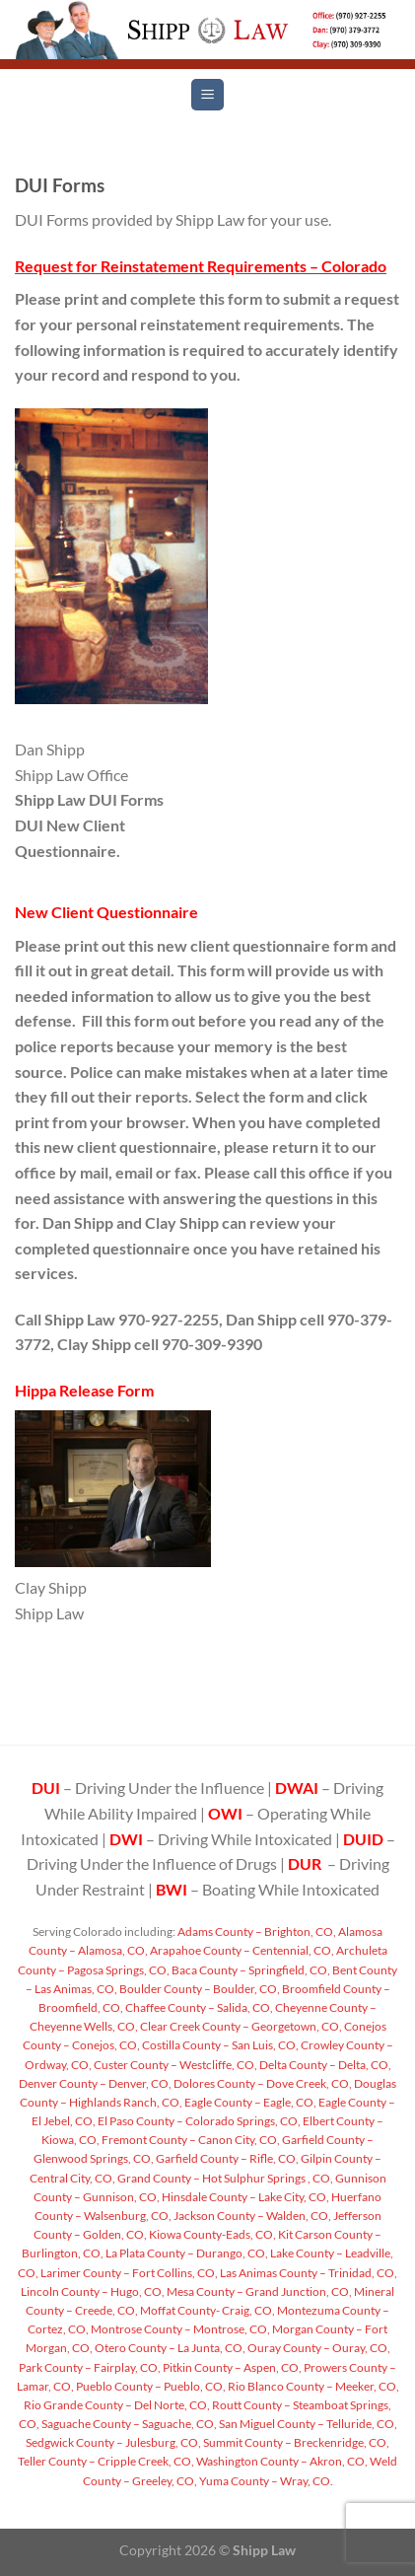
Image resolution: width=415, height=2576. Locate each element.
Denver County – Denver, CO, (95, 2083)
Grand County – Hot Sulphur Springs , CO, (224, 2178)
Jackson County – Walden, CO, (251, 2215)
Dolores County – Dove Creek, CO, (262, 2083)
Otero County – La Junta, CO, (169, 2347)
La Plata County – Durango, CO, (186, 2253)
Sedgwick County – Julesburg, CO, (113, 2442)
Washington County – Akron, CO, (281, 2461)
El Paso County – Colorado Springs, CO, (198, 2120)
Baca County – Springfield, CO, (250, 1970)
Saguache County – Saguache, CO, (128, 2423)
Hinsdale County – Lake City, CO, (244, 2196)
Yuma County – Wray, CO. (265, 2480)
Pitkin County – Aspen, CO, (231, 2367)
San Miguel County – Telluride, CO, (307, 2423)
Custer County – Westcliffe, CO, (174, 2064)
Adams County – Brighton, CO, (255, 1931)
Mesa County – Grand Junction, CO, (258, 2291)
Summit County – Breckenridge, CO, (295, 2442)
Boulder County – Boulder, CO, (198, 1988)
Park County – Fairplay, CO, (90, 2367)
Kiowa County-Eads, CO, (211, 2234)
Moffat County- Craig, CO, (206, 2310)
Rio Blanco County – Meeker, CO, (312, 2386)
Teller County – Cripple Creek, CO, (106, 2461)
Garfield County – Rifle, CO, (226, 2158)
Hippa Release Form (84, 1390)
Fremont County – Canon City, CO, (190, 2139)
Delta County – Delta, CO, (324, 2064)
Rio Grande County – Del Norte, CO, (117, 2404)
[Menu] (207, 95)
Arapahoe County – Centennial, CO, (241, 1950)
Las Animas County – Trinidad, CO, (307, 2272)
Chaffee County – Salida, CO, (198, 2007)
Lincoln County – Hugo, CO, (93, 2291)
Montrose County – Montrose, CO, (179, 2329)
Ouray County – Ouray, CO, (317, 2347)
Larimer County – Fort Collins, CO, (128, 2272)
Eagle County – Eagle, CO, (249, 2102)
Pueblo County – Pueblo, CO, (150, 2386)
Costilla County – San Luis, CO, (219, 2045)
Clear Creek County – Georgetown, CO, (240, 2026)
